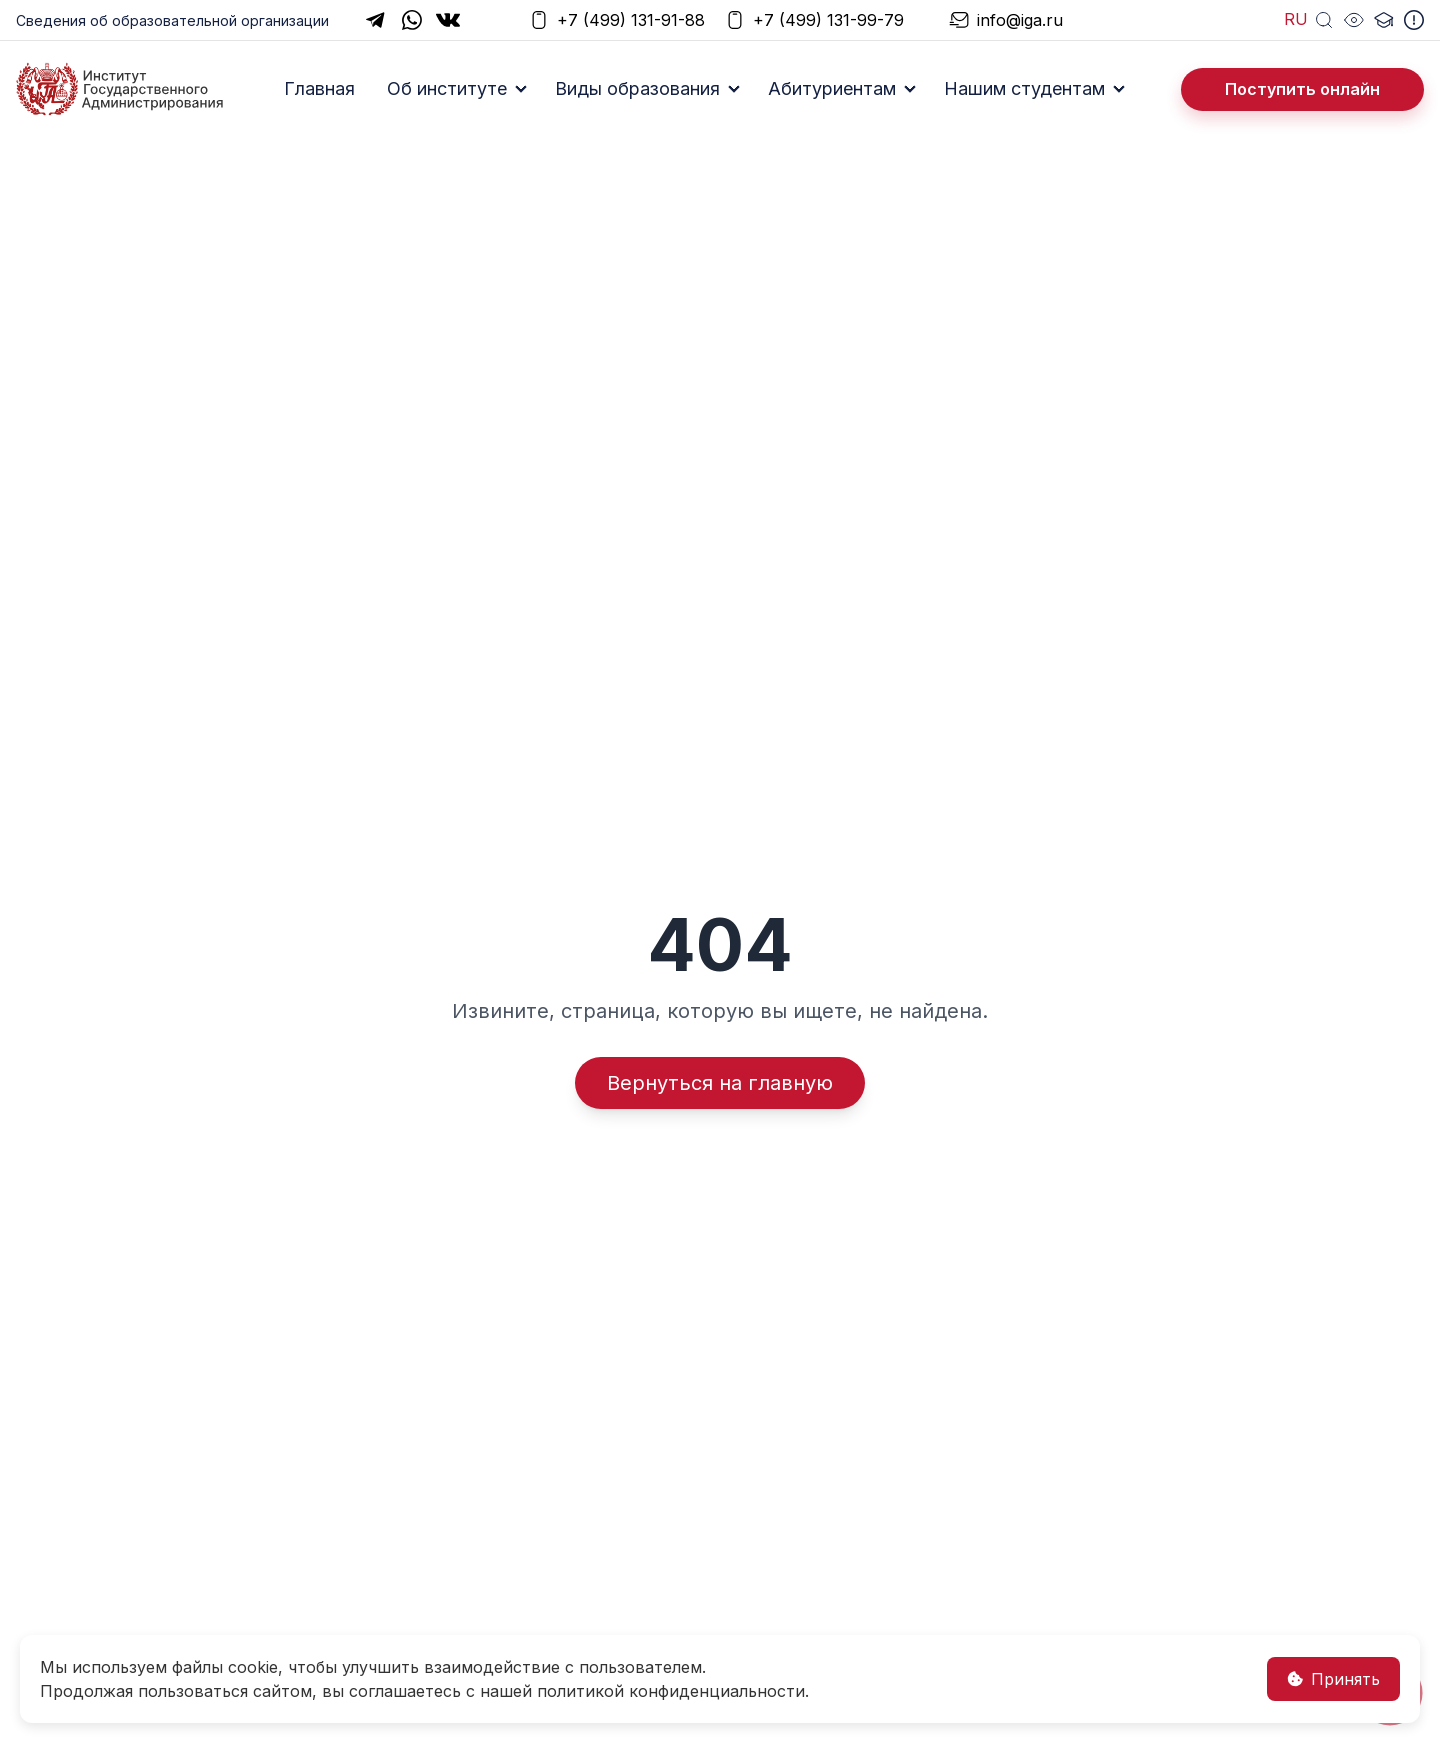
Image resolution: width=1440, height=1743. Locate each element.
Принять (1333, 1679)
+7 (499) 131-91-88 (617, 20)
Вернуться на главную (720, 1083)
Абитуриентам (832, 88)
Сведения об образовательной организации (172, 20)
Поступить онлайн (1302, 89)
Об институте (447, 88)
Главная (319, 88)
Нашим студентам (1024, 88)
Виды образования (637, 88)
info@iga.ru (1006, 20)
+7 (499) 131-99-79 (814, 20)
